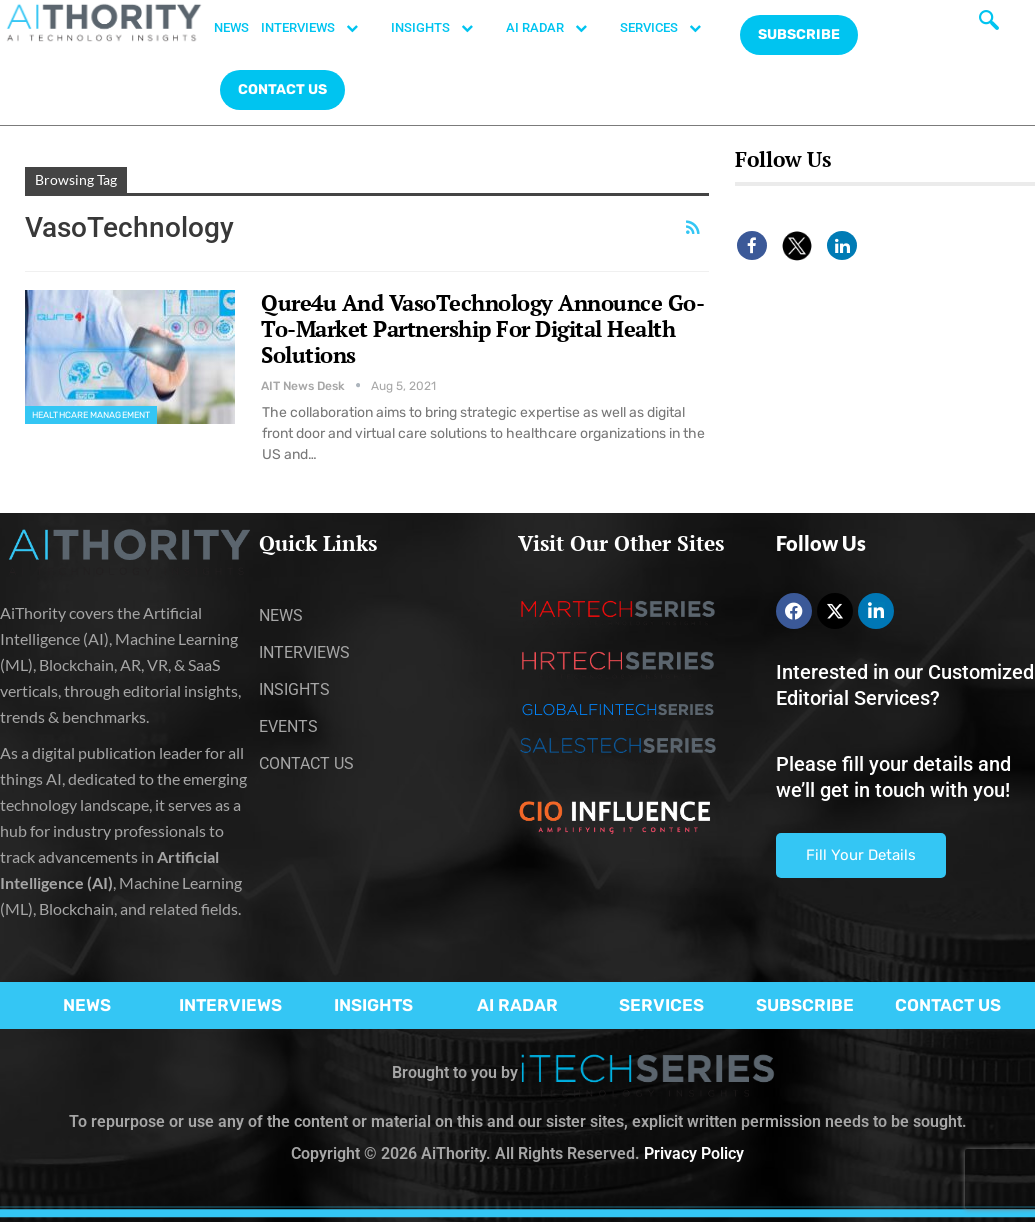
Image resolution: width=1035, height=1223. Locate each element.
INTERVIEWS (320, 28)
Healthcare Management (91, 415)
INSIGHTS (442, 28)
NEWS (231, 27)
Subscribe (799, 34)
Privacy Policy (694, 1153)
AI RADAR (557, 28)
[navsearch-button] (989, 25)
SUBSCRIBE (805, 1005)
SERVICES (671, 28)
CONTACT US (282, 89)
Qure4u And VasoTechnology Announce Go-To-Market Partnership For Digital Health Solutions (482, 328)
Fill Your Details (861, 855)
